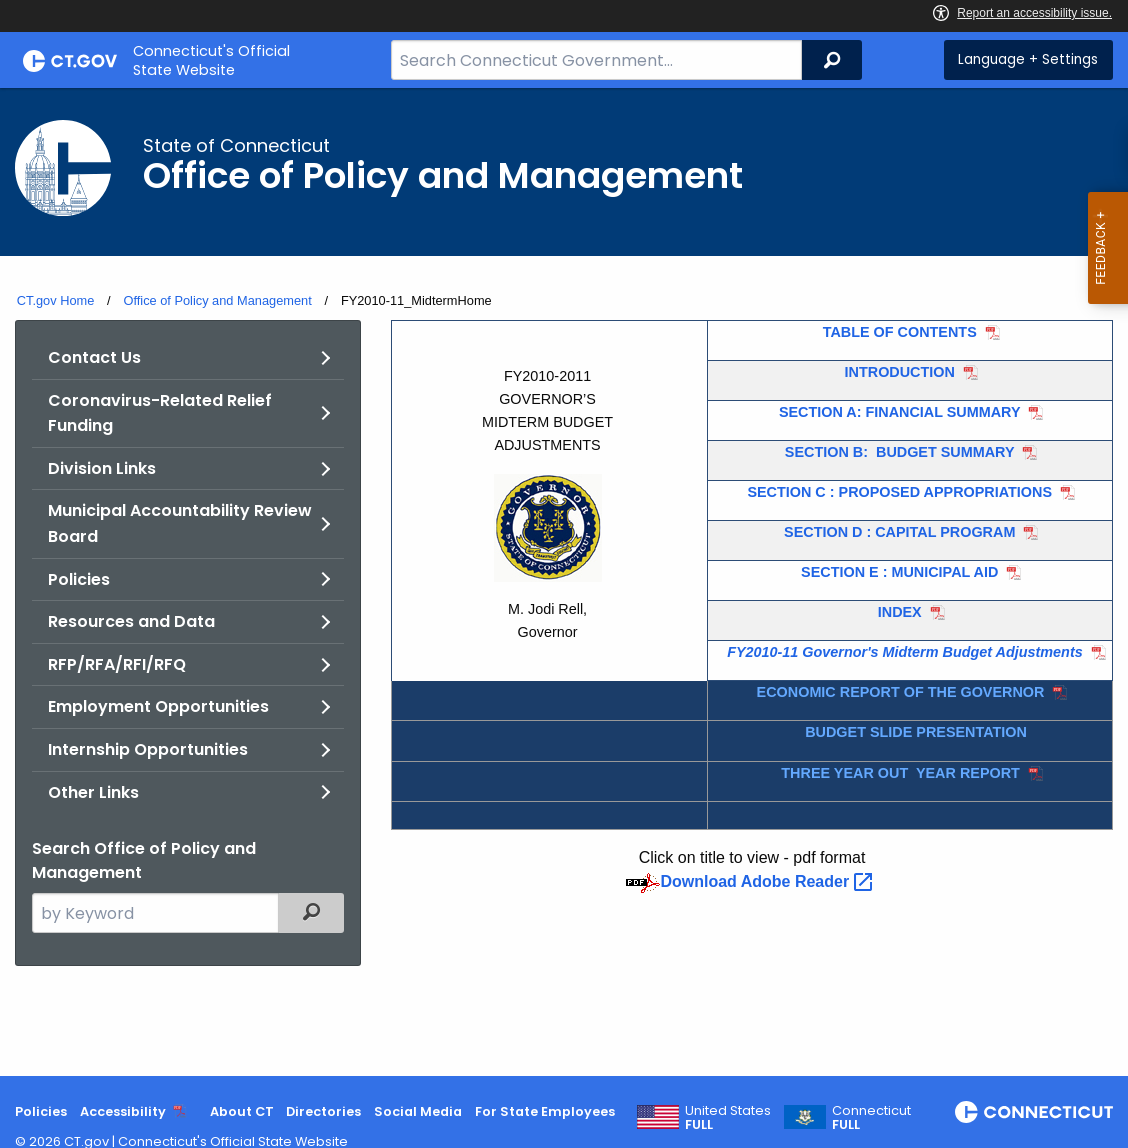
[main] (564, 582)
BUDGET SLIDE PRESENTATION (916, 732)
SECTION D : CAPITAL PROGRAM (899, 532)
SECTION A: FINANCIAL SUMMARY (900, 412)
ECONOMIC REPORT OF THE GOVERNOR (901, 692)
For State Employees (545, 1111)
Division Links (102, 468)
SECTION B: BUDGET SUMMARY (900, 452)
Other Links (93, 792)
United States (728, 1118)
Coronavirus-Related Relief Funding (160, 413)
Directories (323, 1111)
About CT (242, 1111)
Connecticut (871, 1118)
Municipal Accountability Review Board (180, 523)
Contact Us (94, 357)
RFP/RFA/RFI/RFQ (117, 664)
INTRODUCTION (900, 372)
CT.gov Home (56, 300)
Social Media (418, 1111)
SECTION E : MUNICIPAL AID (899, 572)
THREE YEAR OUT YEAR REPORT (900, 773)
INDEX (900, 612)
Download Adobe (768, 881)
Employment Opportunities (158, 706)
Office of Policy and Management (217, 300)
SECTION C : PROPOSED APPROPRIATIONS (899, 492)
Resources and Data (131, 621)
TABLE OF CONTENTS (900, 332)
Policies (79, 579)
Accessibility (123, 1111)
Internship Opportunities (148, 749)
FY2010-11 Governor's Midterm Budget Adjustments (905, 652)
